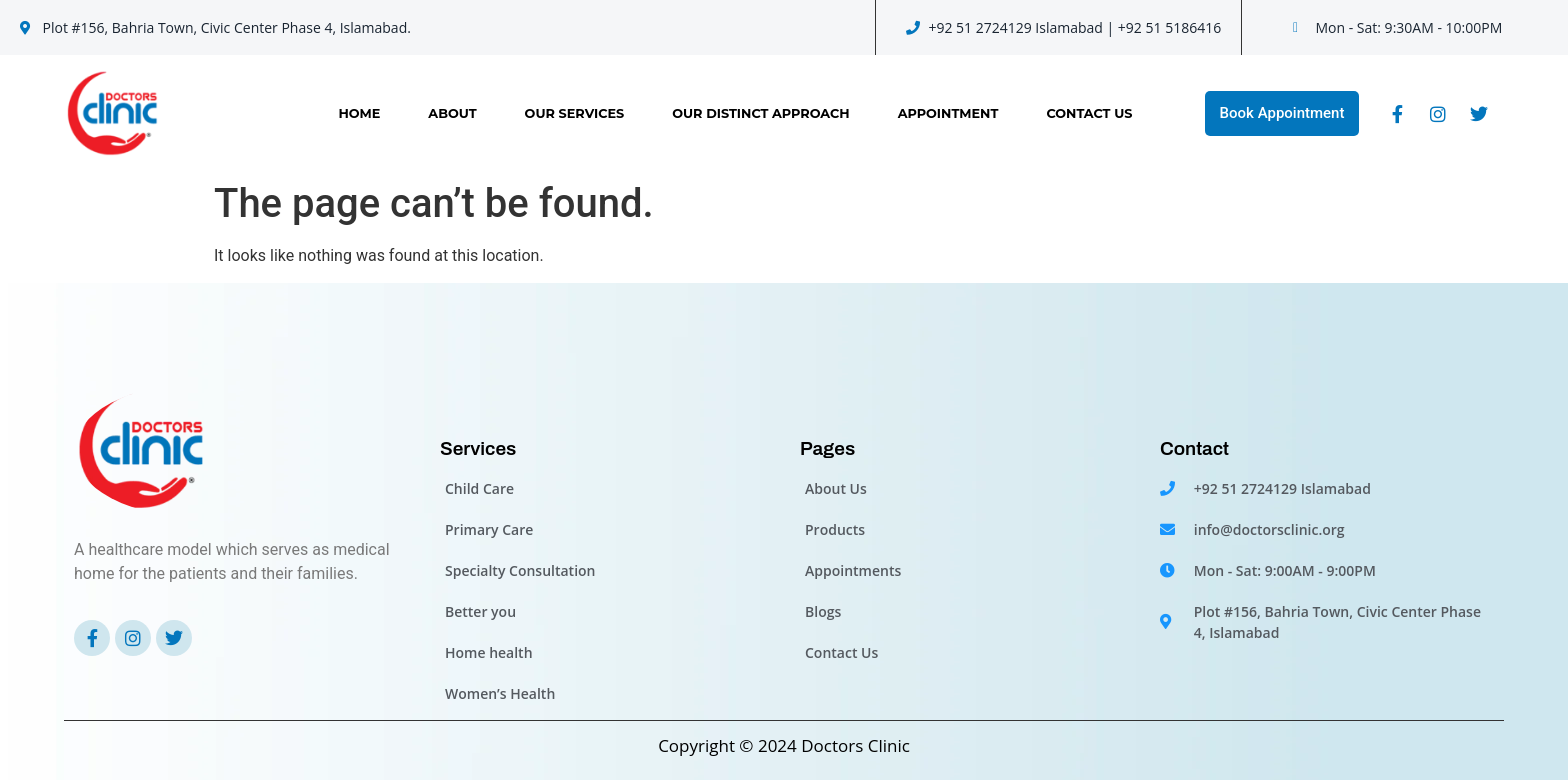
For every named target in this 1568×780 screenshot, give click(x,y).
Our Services (575, 113)
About (452, 113)
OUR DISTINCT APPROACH (760, 113)
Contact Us (1089, 113)
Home (359, 113)
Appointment (948, 113)
